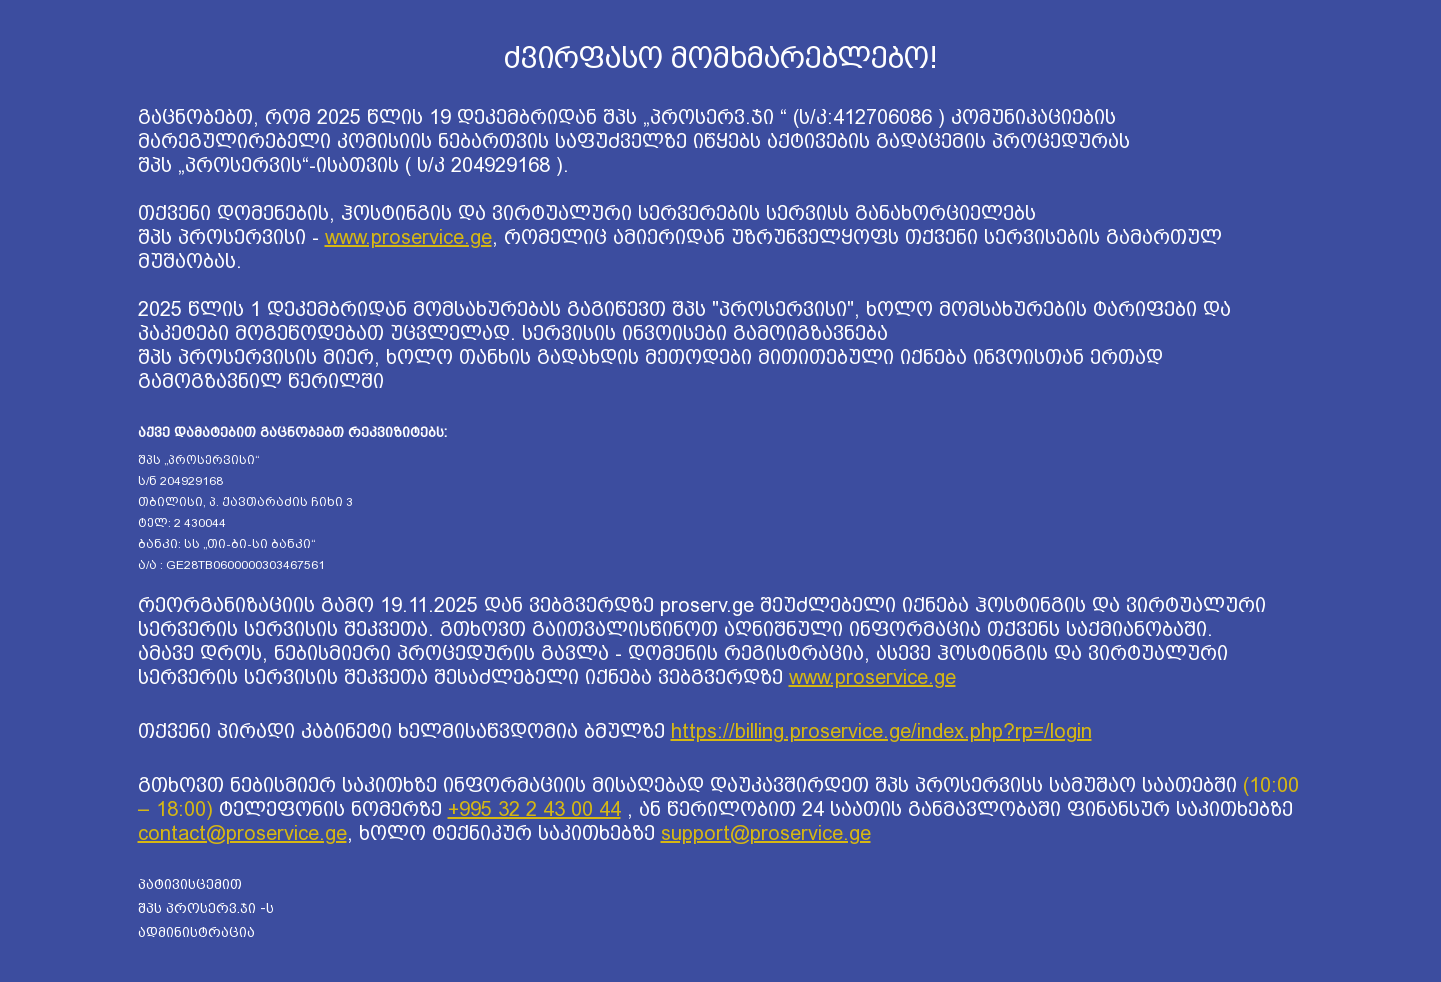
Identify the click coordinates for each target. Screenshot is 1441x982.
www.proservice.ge (408, 237)
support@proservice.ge (766, 833)
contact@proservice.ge (242, 833)
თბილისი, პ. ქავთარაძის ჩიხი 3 (245, 502)
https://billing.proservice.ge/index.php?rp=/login (881, 731)
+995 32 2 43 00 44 (534, 809)
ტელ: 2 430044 (182, 523)
